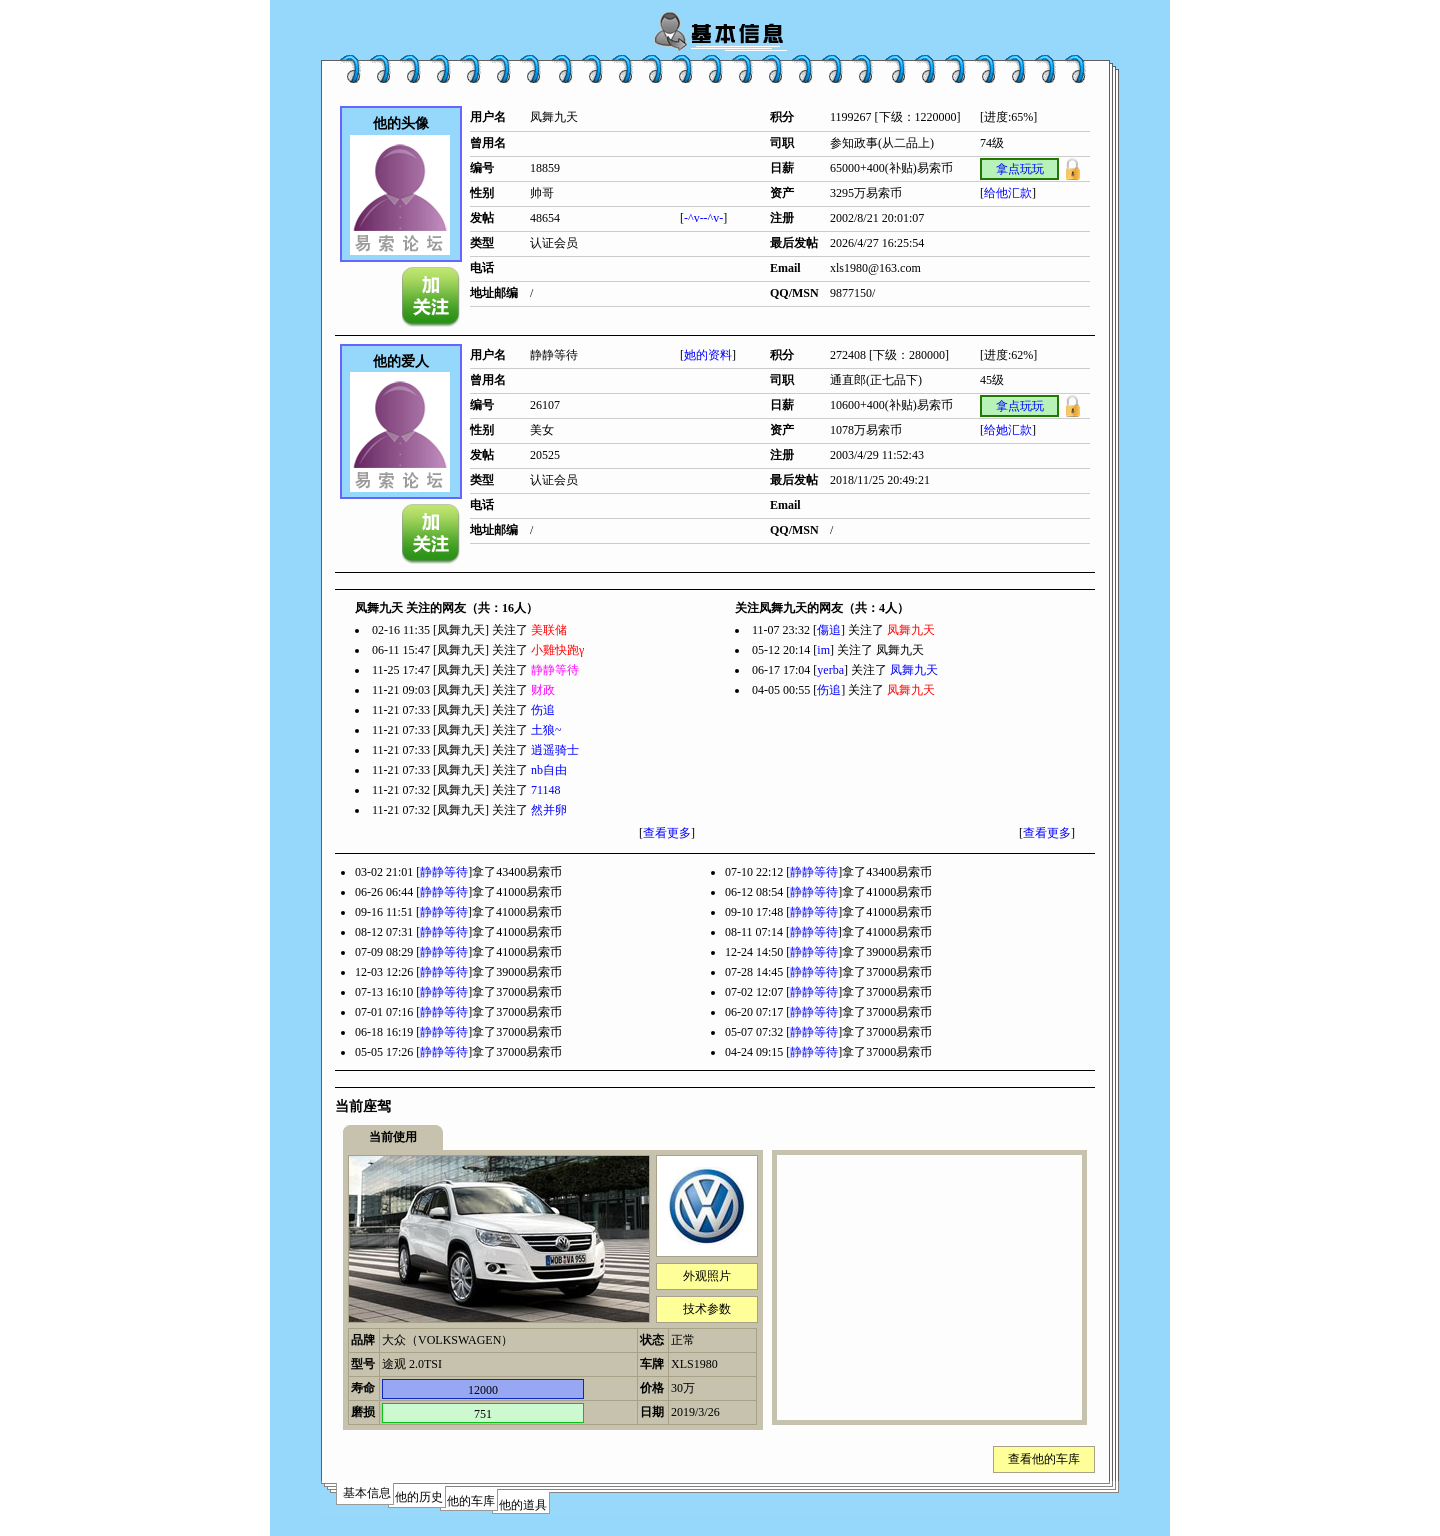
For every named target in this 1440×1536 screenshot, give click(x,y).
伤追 (543, 710)
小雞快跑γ (557, 650)
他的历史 (419, 1497)
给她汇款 (1008, 430)
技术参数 (707, 1309)
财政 (543, 690)
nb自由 (549, 770)
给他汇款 (1008, 193)
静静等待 (555, 670)
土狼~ (546, 730)
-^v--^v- (703, 218)
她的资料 (708, 355)
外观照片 (707, 1276)
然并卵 (549, 810)
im (823, 650)
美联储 (549, 630)
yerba (830, 670)
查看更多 (667, 833)
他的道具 (523, 1505)
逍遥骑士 (555, 750)
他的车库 (471, 1501)
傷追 (829, 630)
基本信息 (367, 1493)
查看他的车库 (1044, 1459)
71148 (546, 790)
